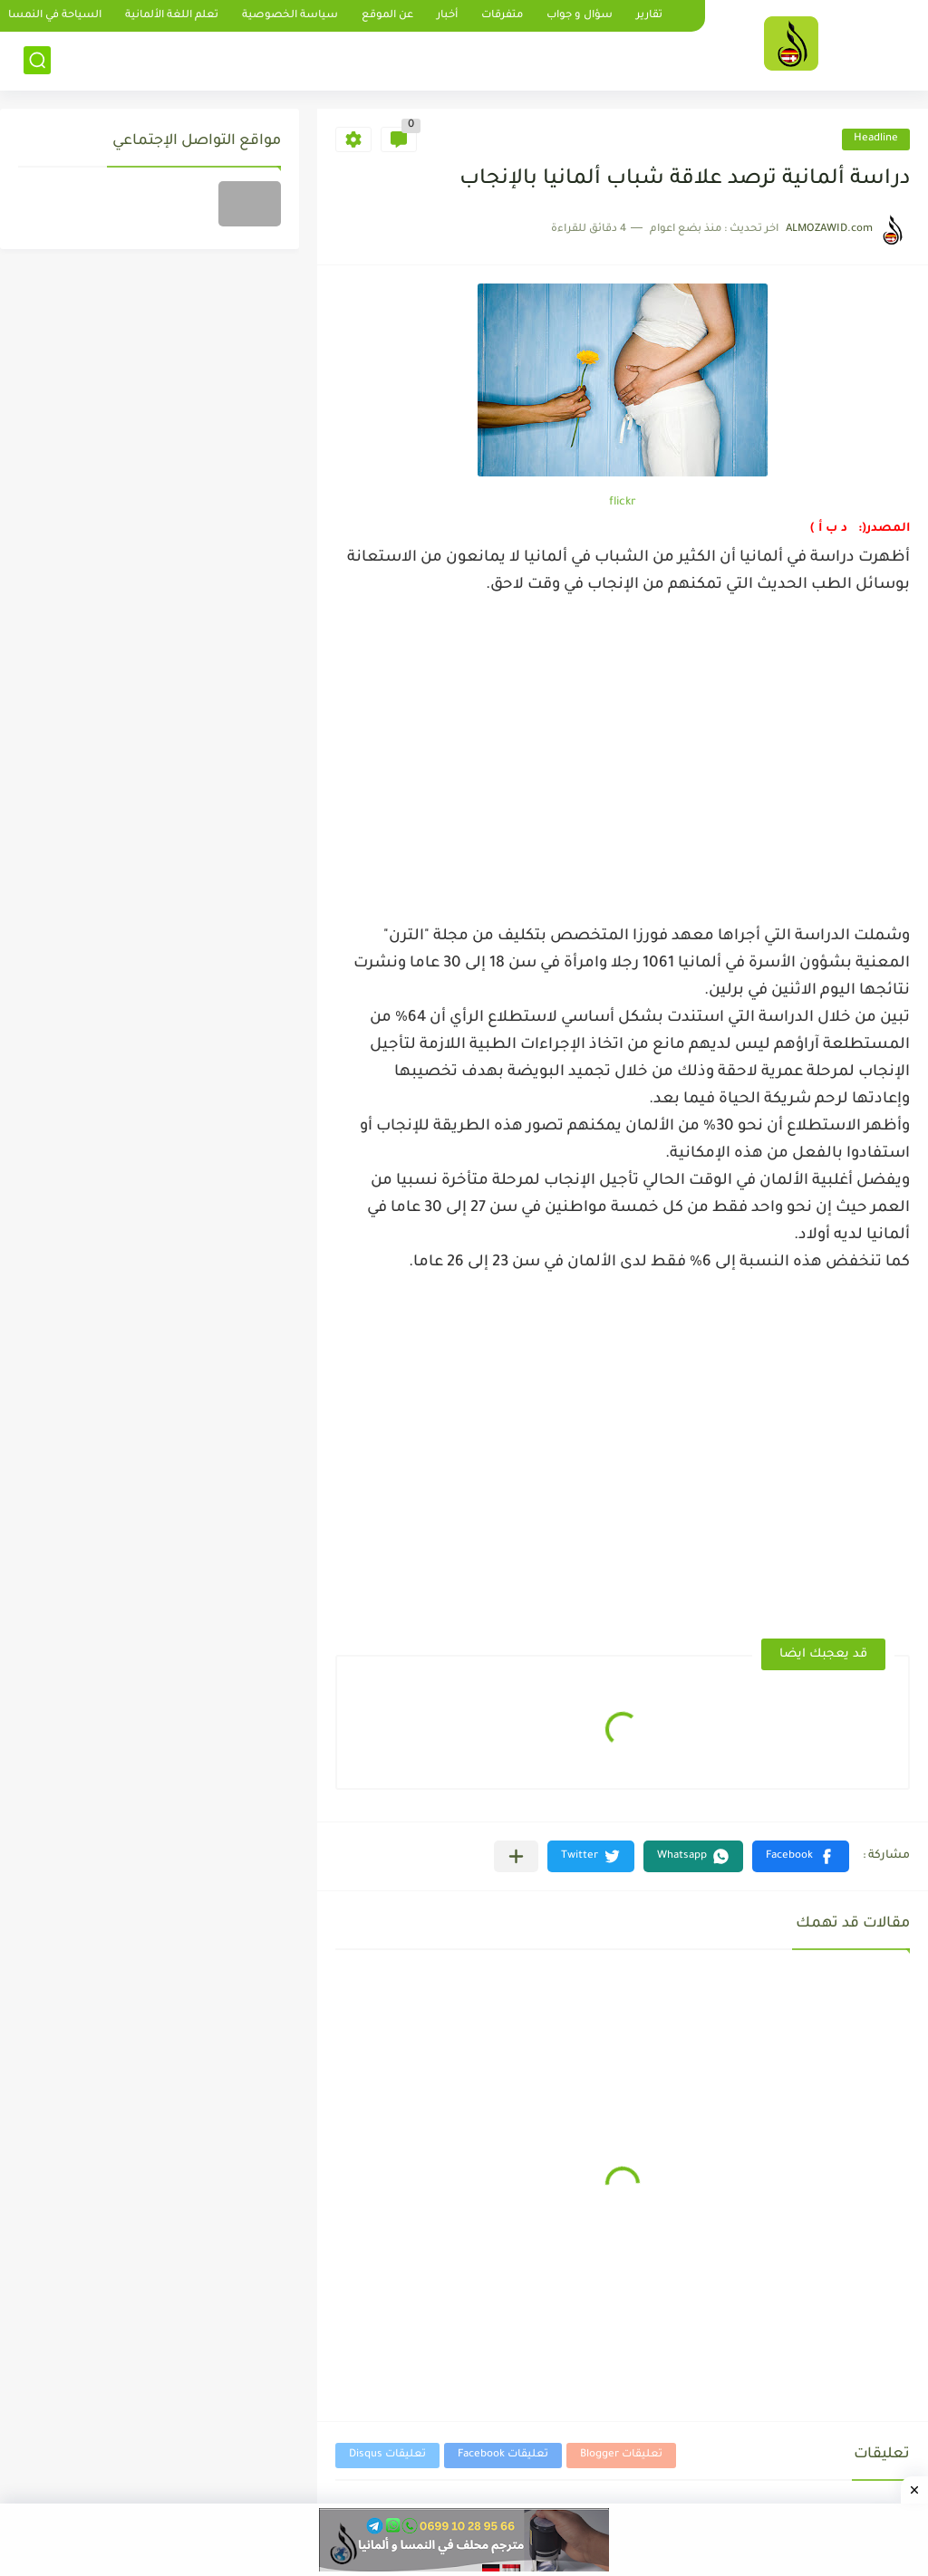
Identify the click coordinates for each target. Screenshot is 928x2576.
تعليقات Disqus (387, 2455)
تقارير (649, 16)
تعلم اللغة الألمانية (171, 16)
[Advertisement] (622, 755)
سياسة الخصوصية (290, 16)
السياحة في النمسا (55, 16)
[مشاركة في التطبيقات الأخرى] (516, 1856)
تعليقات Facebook (503, 2455)
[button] (800, 1856)
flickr (622, 502)
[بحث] (37, 60)
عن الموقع (387, 16)
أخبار (447, 16)
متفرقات (502, 16)
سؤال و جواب (579, 16)
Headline (876, 139)
